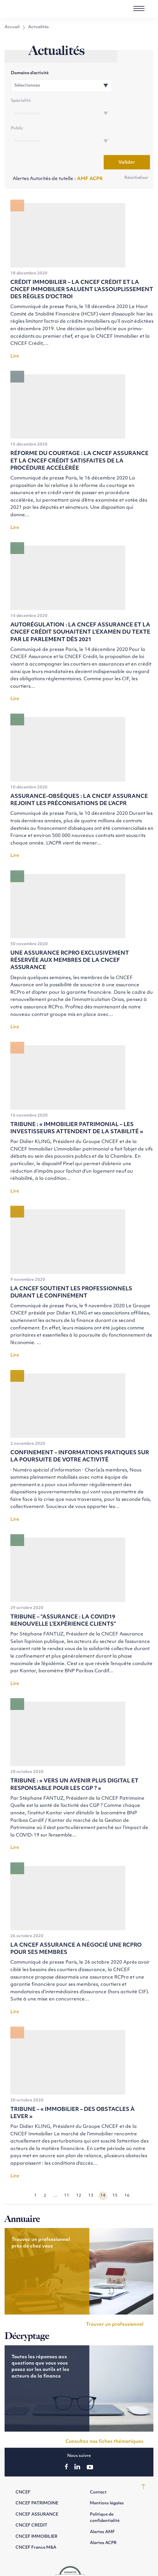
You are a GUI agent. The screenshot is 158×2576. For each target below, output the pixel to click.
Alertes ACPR (103, 2516)
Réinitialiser (136, 150)
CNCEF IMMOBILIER (36, 2509)
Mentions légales (107, 2476)
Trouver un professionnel (114, 2297)
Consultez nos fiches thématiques (104, 2414)
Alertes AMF (102, 2505)
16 (127, 2168)
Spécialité (94, 73)
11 (66, 2168)
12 (78, 2168)
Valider (125, 135)
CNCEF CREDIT (31, 2498)
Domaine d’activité (31, 73)
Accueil (12, 27)
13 (90, 2168)
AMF (83, 151)
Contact (98, 2465)
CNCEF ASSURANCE (37, 2487)
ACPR (96, 151)
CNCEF (23, 2465)
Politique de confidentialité (105, 2490)
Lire (14, 329)
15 (114, 2168)
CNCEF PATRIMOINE (37, 2476)
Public (19, 102)
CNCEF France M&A (36, 2520)
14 (102, 2168)
